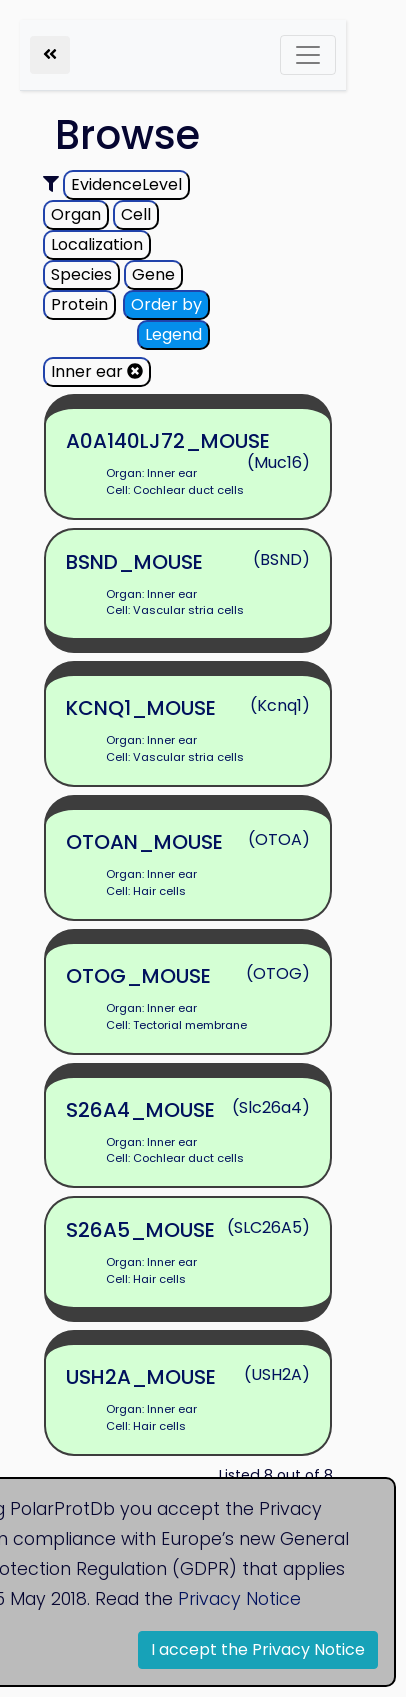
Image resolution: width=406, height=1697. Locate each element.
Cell (136, 214)
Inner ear (97, 371)
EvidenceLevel (126, 184)
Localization (97, 244)
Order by (166, 304)
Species (81, 274)
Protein (79, 304)
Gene (153, 274)
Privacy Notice (239, 1599)
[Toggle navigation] (308, 55)
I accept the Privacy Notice (258, 1649)
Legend (173, 334)
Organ (76, 214)
